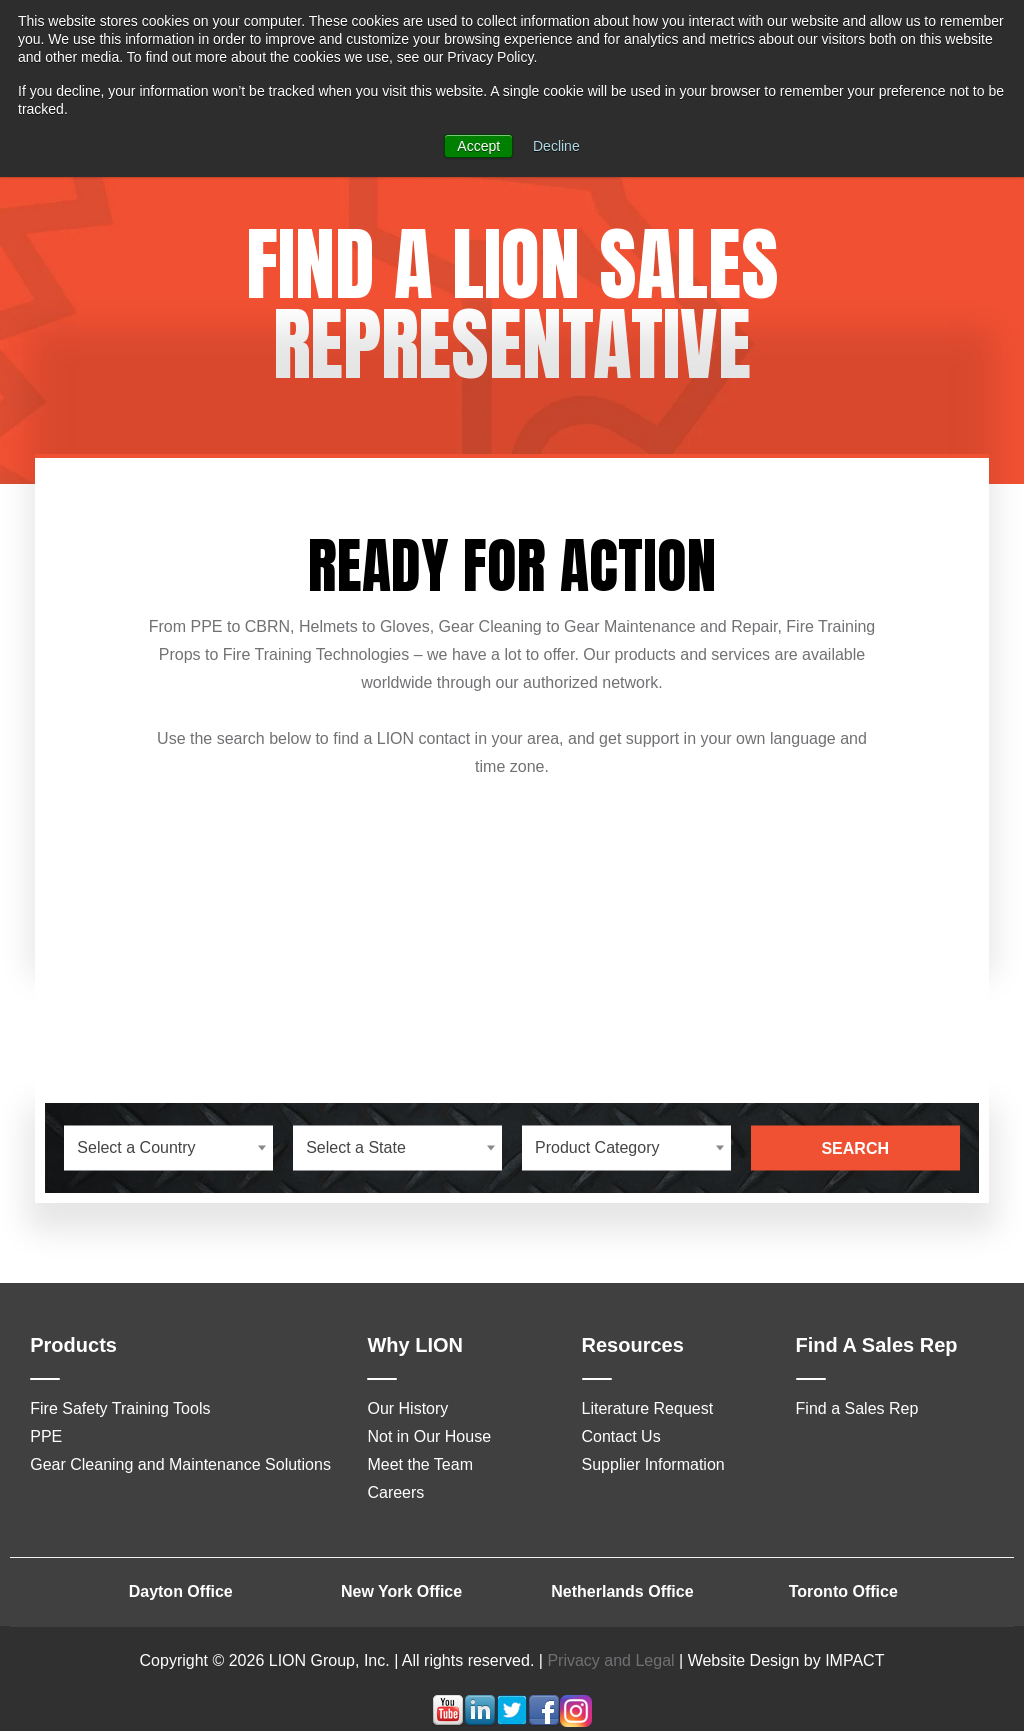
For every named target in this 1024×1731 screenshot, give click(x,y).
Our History (407, 1408)
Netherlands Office (622, 1591)
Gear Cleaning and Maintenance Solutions (180, 1464)
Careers (395, 1492)
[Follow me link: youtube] (448, 1721)
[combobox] (168, 1147)
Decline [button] (556, 146)
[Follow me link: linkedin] (480, 1721)
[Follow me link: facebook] (544, 1721)
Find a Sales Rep (857, 1408)
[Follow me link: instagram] (576, 1721)
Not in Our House (429, 1436)
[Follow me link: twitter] (512, 1721)
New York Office (401, 1591)
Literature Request (648, 1408)
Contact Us (621, 1436)
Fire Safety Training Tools (120, 1408)
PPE (46, 1436)
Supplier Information (653, 1464)
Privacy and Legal (610, 1660)
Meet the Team (420, 1464)
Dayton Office (181, 1591)
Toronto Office (843, 1591)
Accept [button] (478, 146)
